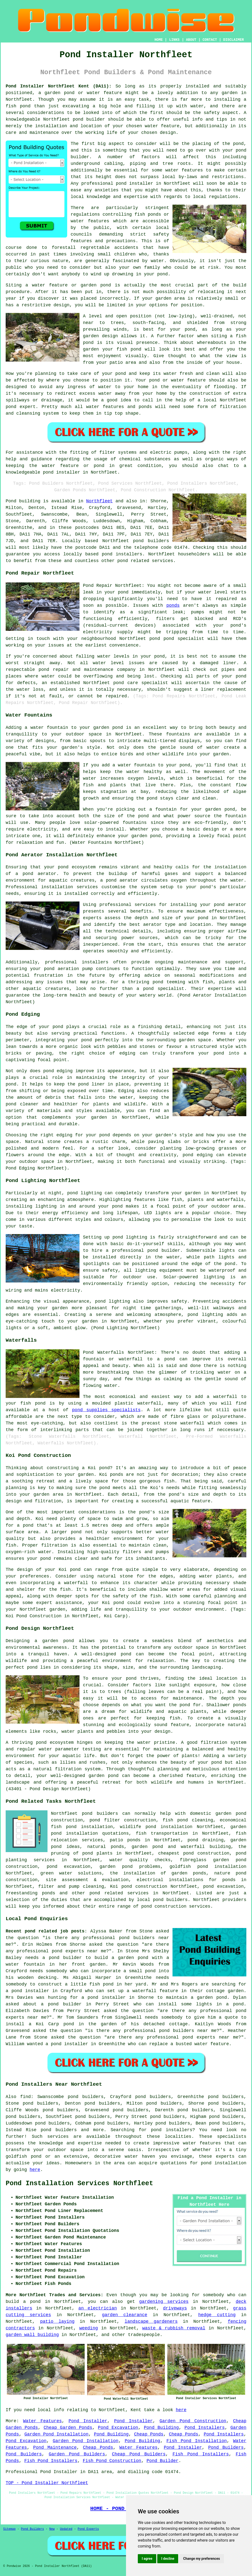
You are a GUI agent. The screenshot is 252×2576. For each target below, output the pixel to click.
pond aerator (39, 873)
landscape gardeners (151, 2321)
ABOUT (191, 40)
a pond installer (27, 1990)
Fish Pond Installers (201, 2454)
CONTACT (210, 40)
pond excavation (69, 1866)
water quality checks (140, 1860)
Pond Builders (226, 2447)
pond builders (151, 540)
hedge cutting (217, 2314)
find (25, 2096)
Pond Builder (163, 2460)
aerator (237, 944)
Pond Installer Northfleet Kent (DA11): (58, 86)
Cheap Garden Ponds (68, 2427)
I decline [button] (167, 2559)
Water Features (42, 2421)
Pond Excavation (118, 2427)
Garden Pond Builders (77, 2454)
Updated (66, 2529)
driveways (175, 2308)
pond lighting (112, 1301)
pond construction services (175, 1906)
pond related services (118, 1893)
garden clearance (124, 2314)
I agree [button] (147, 2559)
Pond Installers (205, 2427)
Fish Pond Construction (112, 2460)
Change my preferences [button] (201, 2559)
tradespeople (144, 2334)
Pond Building (161, 2427)
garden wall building (32, 2334)
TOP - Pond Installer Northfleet (47, 2482)
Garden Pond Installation (56, 2434)
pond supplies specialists (106, 1410)
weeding (88, 2328)
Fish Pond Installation (196, 2440)
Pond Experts (88, 2529)
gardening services (164, 2301)
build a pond (23, 2301)
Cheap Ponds (148, 2434)
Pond (11, 501)
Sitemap (9, 2529)
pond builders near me (188, 2030)
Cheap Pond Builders (139, 2454)
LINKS (174, 40)
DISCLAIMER (233, 40)
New (52, 2529)
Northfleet (99, 501)
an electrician (98, 2308)
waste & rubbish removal (173, 2328)
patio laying (57, 2321)
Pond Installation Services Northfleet (79, 2183)
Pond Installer (88, 2421)
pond (238, 143)
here (35, 2169)
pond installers (122, 554)
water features (202, 2143)
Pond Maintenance (55, 2447)
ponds (173, 605)
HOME (159, 40)
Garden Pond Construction (192, 2421)
